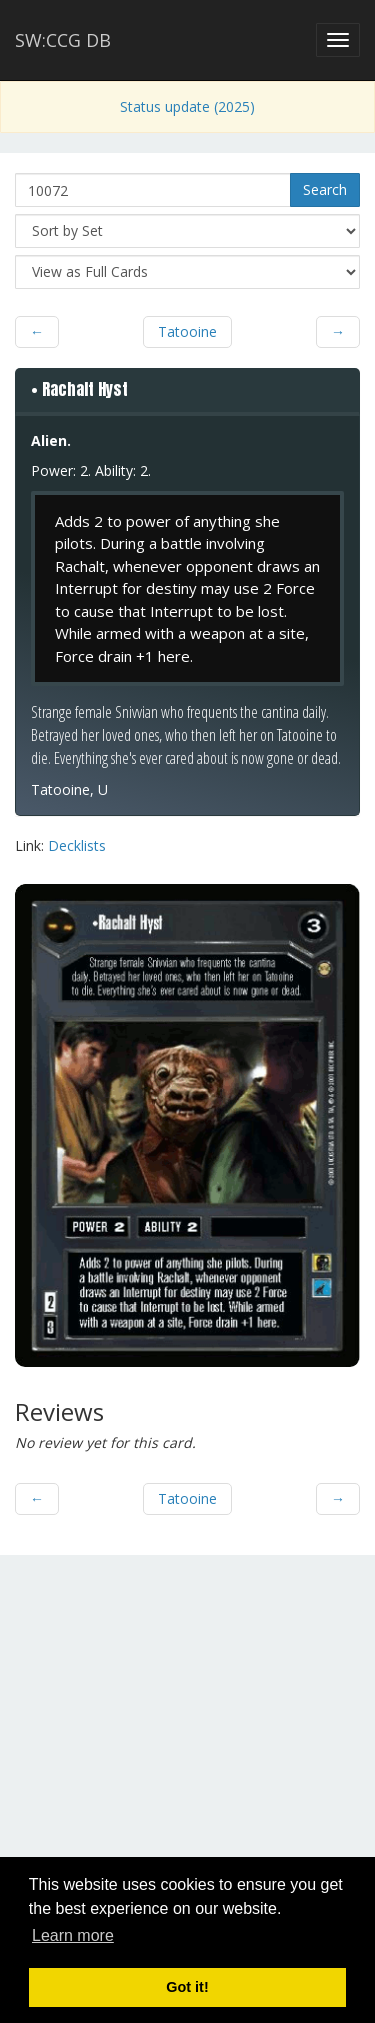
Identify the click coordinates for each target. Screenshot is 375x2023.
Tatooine (187, 331)
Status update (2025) (187, 106)
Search (325, 189)
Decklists (77, 845)
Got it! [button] (187, 1987)
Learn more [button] (73, 1935)
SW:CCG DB (63, 40)
